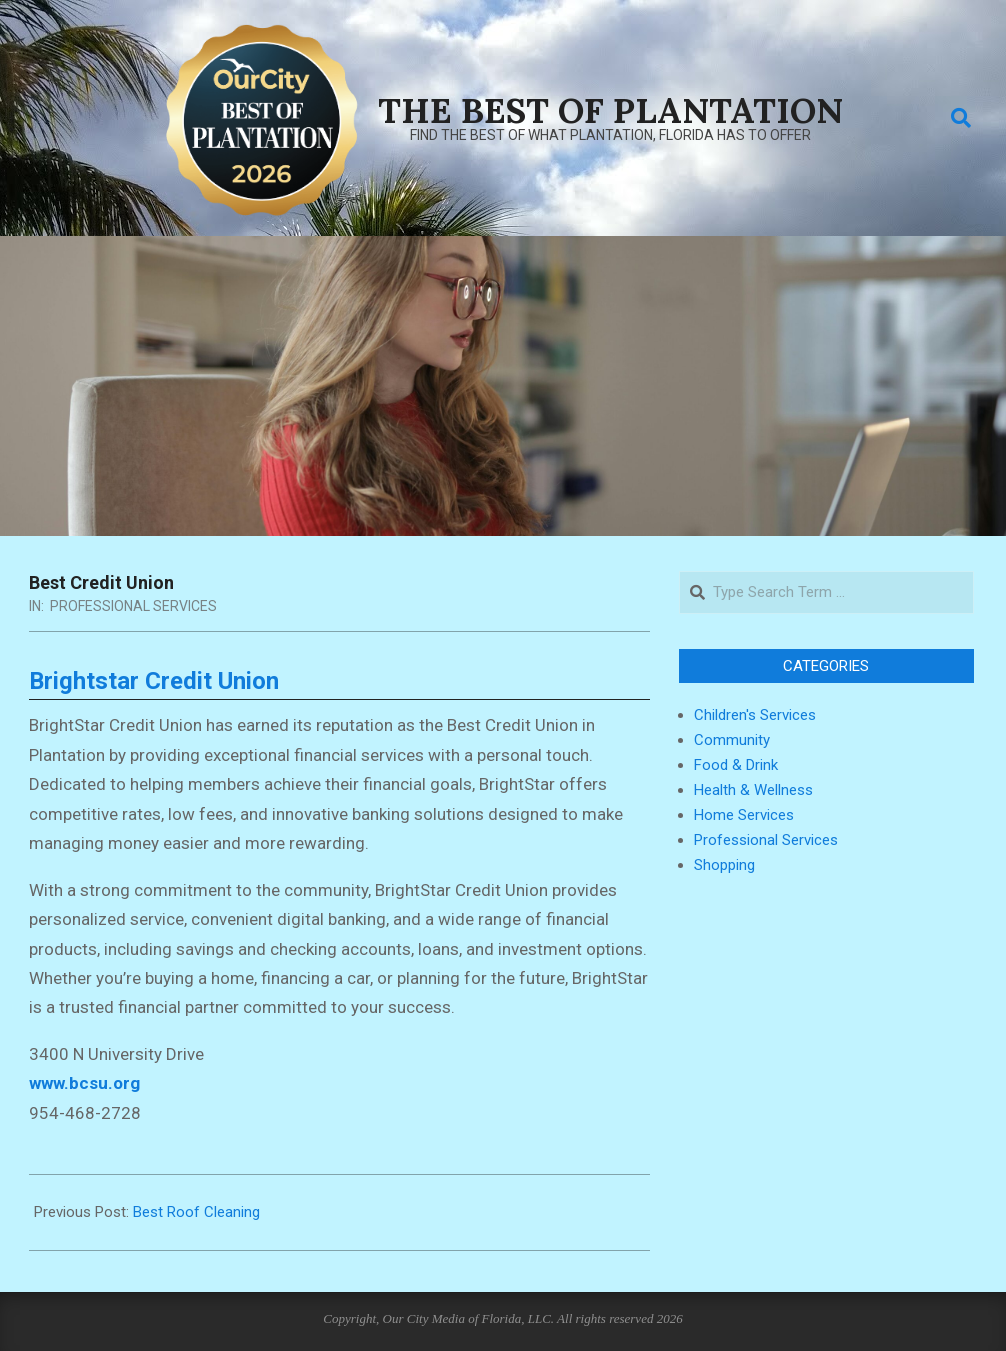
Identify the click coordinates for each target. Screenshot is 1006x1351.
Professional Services (133, 606)
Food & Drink (736, 765)
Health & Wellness (753, 790)
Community (732, 740)
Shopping (724, 865)
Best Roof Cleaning (196, 1212)
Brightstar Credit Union (154, 681)
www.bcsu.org (84, 1083)
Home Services (744, 815)
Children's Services (755, 715)
